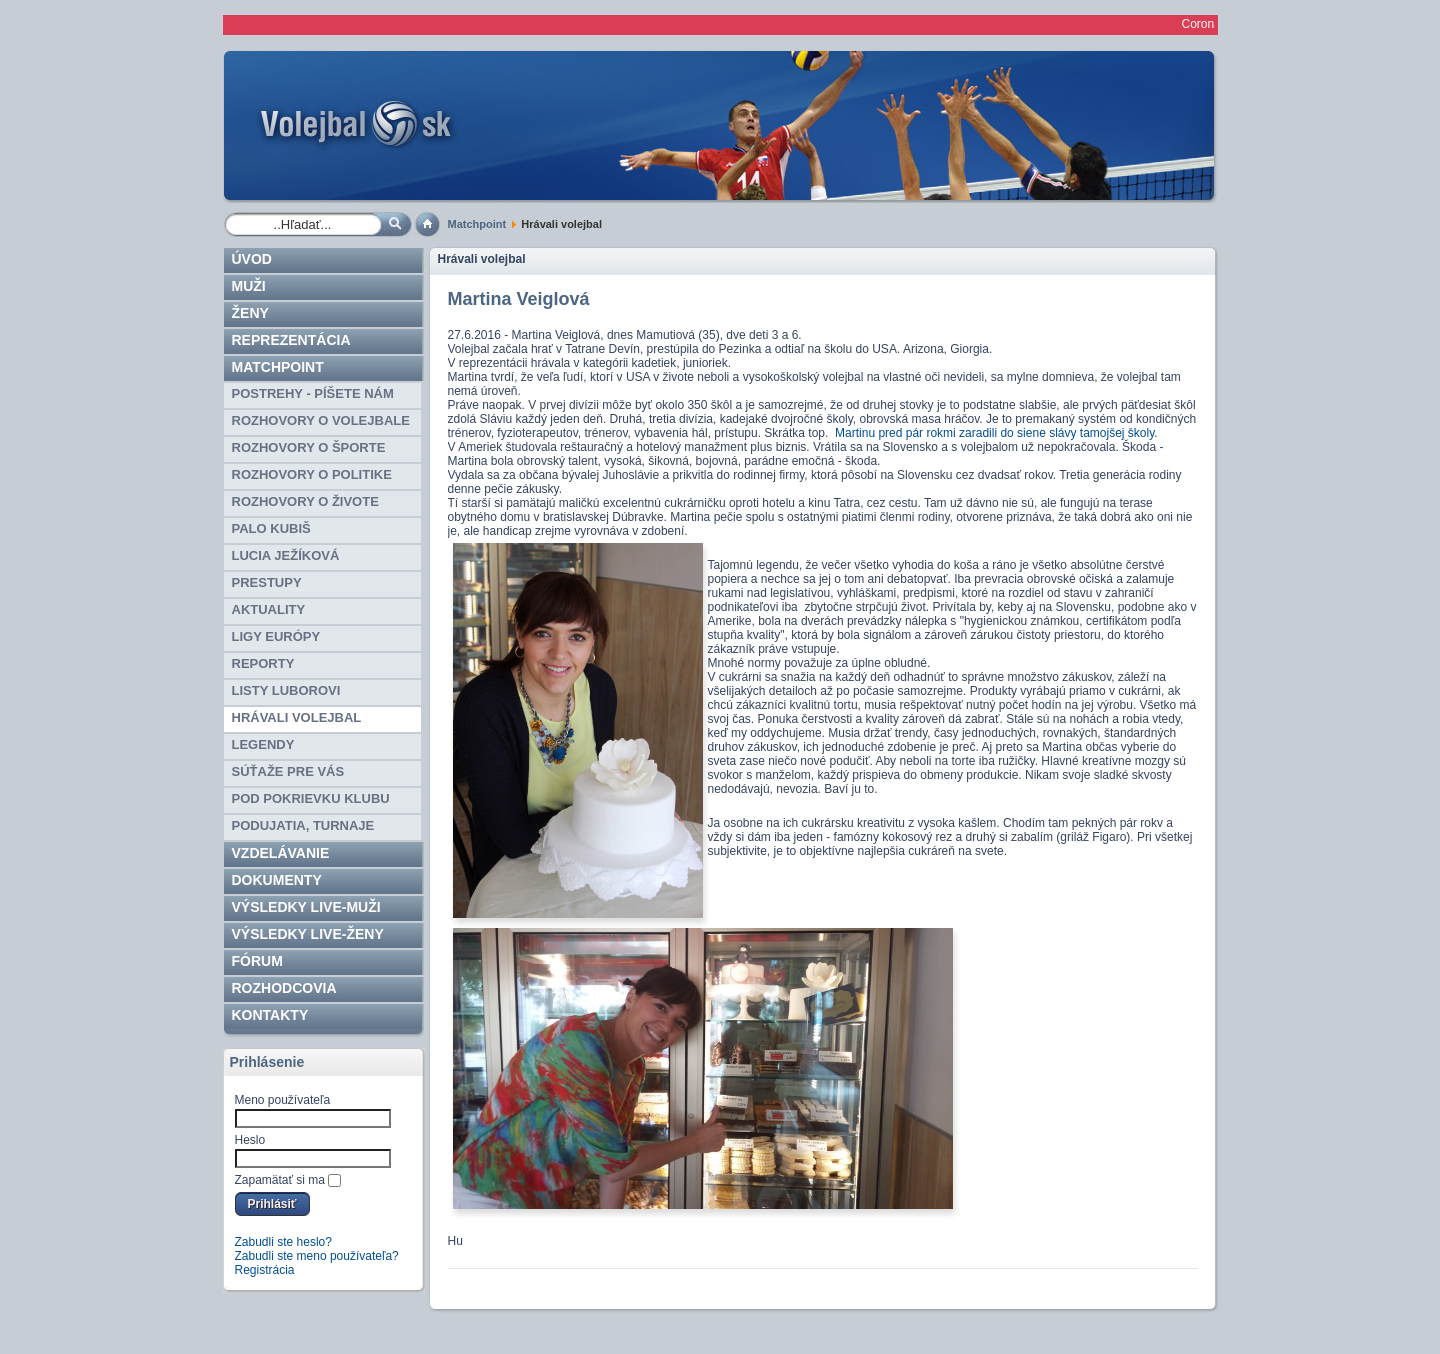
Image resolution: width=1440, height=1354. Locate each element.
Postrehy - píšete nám (313, 393)
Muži (249, 286)
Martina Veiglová (519, 299)
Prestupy (267, 582)
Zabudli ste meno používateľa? (317, 1256)
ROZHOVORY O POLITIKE (312, 474)
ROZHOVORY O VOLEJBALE (321, 420)
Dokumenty (277, 880)
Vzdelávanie (281, 853)
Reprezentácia (291, 340)
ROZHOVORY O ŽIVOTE (305, 501)
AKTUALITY (269, 609)
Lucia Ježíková (286, 555)
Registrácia (265, 1270)
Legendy (263, 744)
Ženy (250, 313)
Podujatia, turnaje (303, 825)
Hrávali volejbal (297, 717)
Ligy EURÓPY (276, 636)
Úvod (252, 259)
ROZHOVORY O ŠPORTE (309, 447)
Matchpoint (477, 224)
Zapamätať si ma (280, 1180)
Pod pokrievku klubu (311, 798)
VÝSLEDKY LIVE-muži (306, 907)
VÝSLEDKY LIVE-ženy (308, 934)
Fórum (257, 961)
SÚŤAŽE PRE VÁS (288, 771)
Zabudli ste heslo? (283, 1242)
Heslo (250, 1140)
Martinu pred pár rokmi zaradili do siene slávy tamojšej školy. (996, 433)
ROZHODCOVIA (284, 988)
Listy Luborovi (286, 690)
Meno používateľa (283, 1100)
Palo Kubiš (271, 528)
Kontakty (270, 1015)
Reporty (263, 663)
